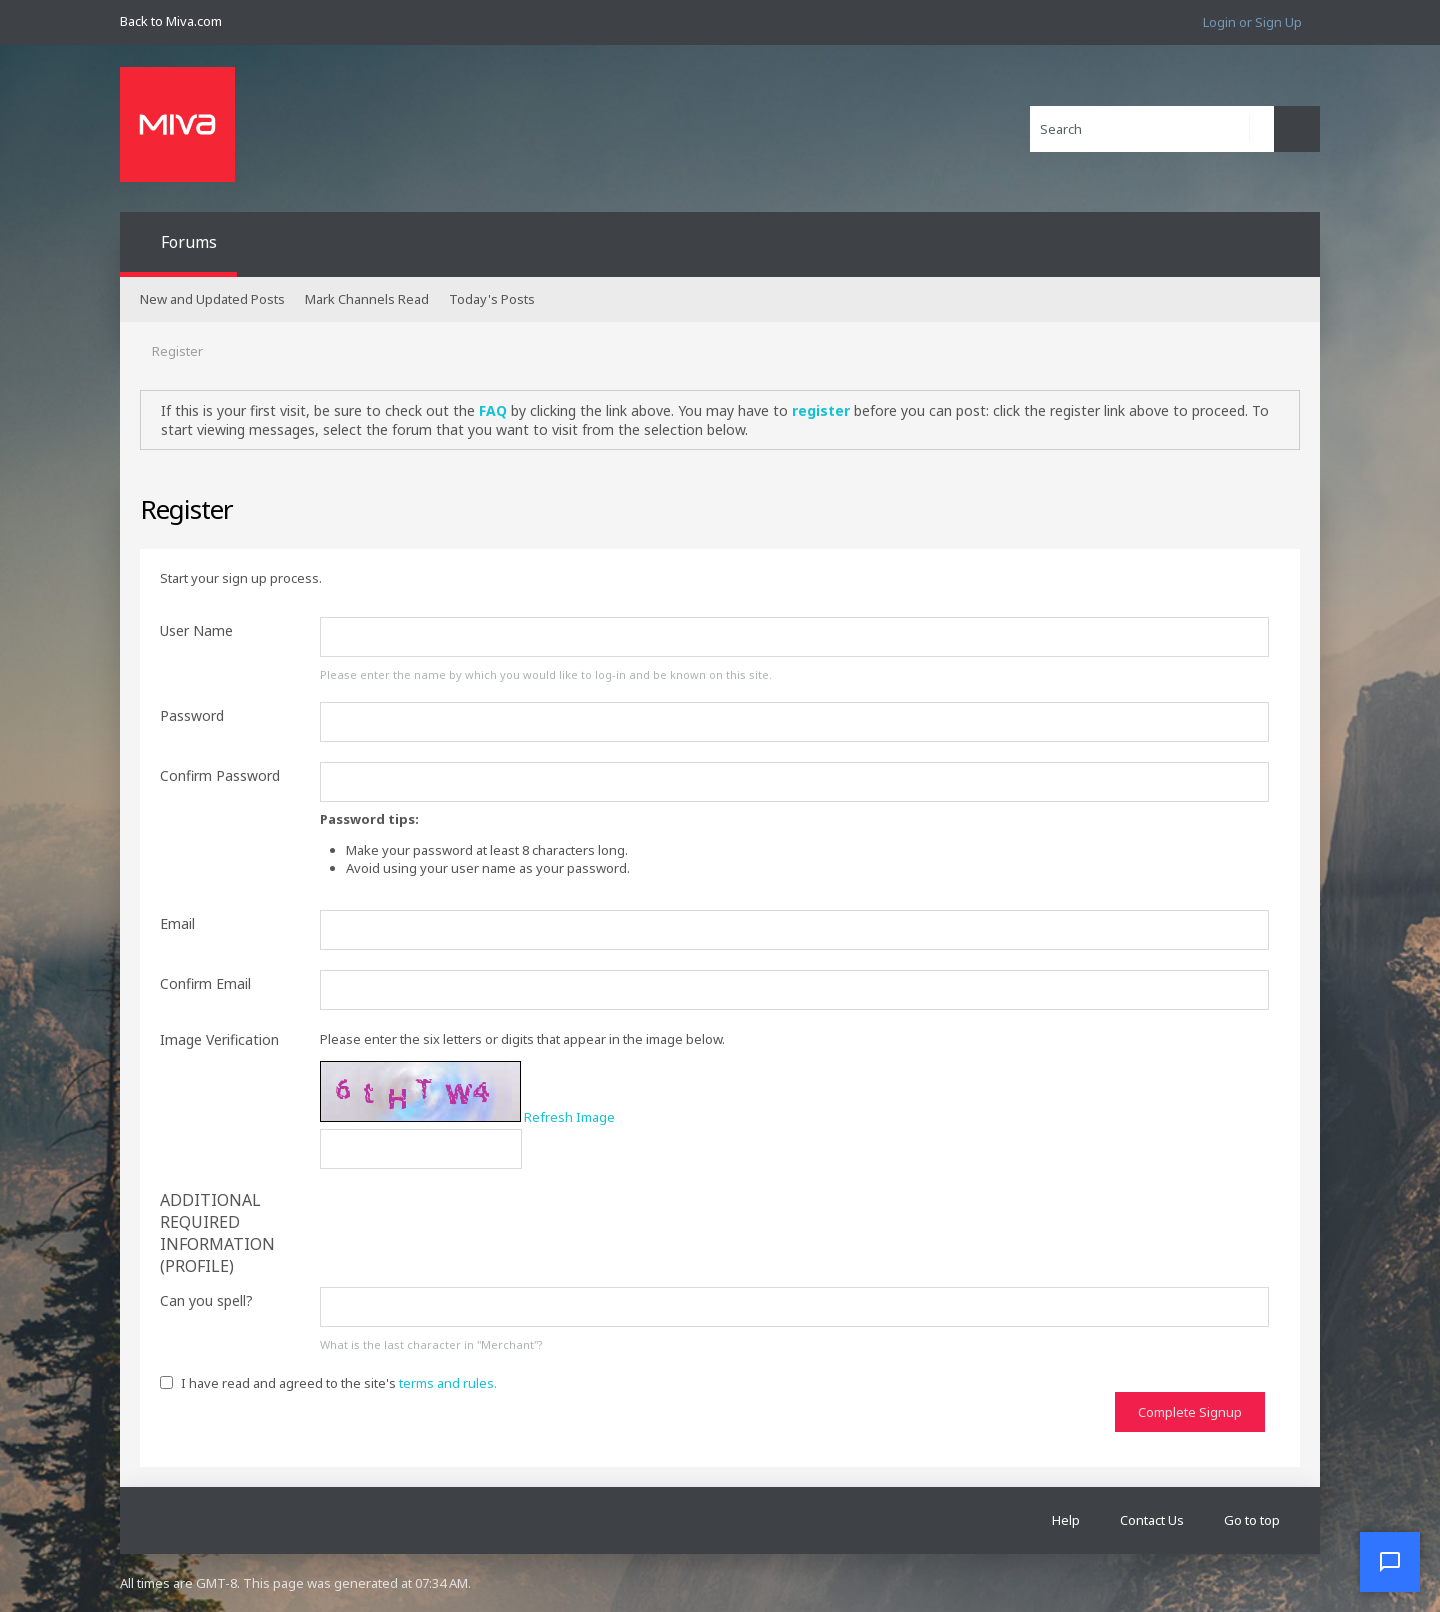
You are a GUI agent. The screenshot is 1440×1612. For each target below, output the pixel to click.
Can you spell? (206, 1300)
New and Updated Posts (212, 299)
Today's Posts (492, 299)
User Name (196, 630)
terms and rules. (448, 1383)
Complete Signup (1190, 1412)
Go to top (1252, 1520)
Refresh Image (569, 1117)
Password (192, 715)
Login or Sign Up (1252, 22)
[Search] (1152, 129)
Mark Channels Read (367, 299)
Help (1066, 1520)
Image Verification (219, 1039)
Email (177, 923)
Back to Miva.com (171, 21)
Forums (189, 242)
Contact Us (1152, 1520)
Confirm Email (205, 983)
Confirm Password (220, 775)
